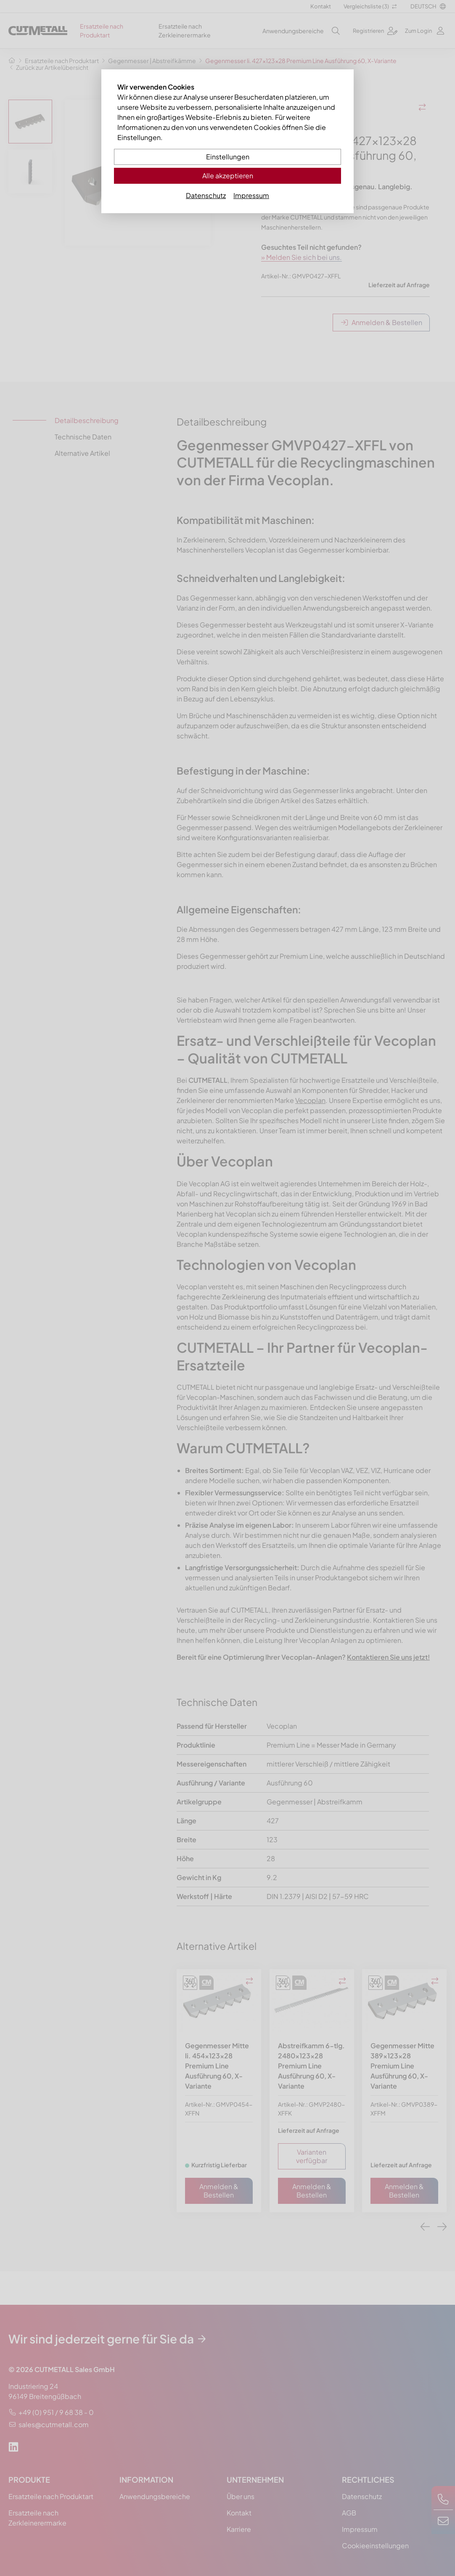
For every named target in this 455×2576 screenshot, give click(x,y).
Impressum (251, 195)
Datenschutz (206, 195)
